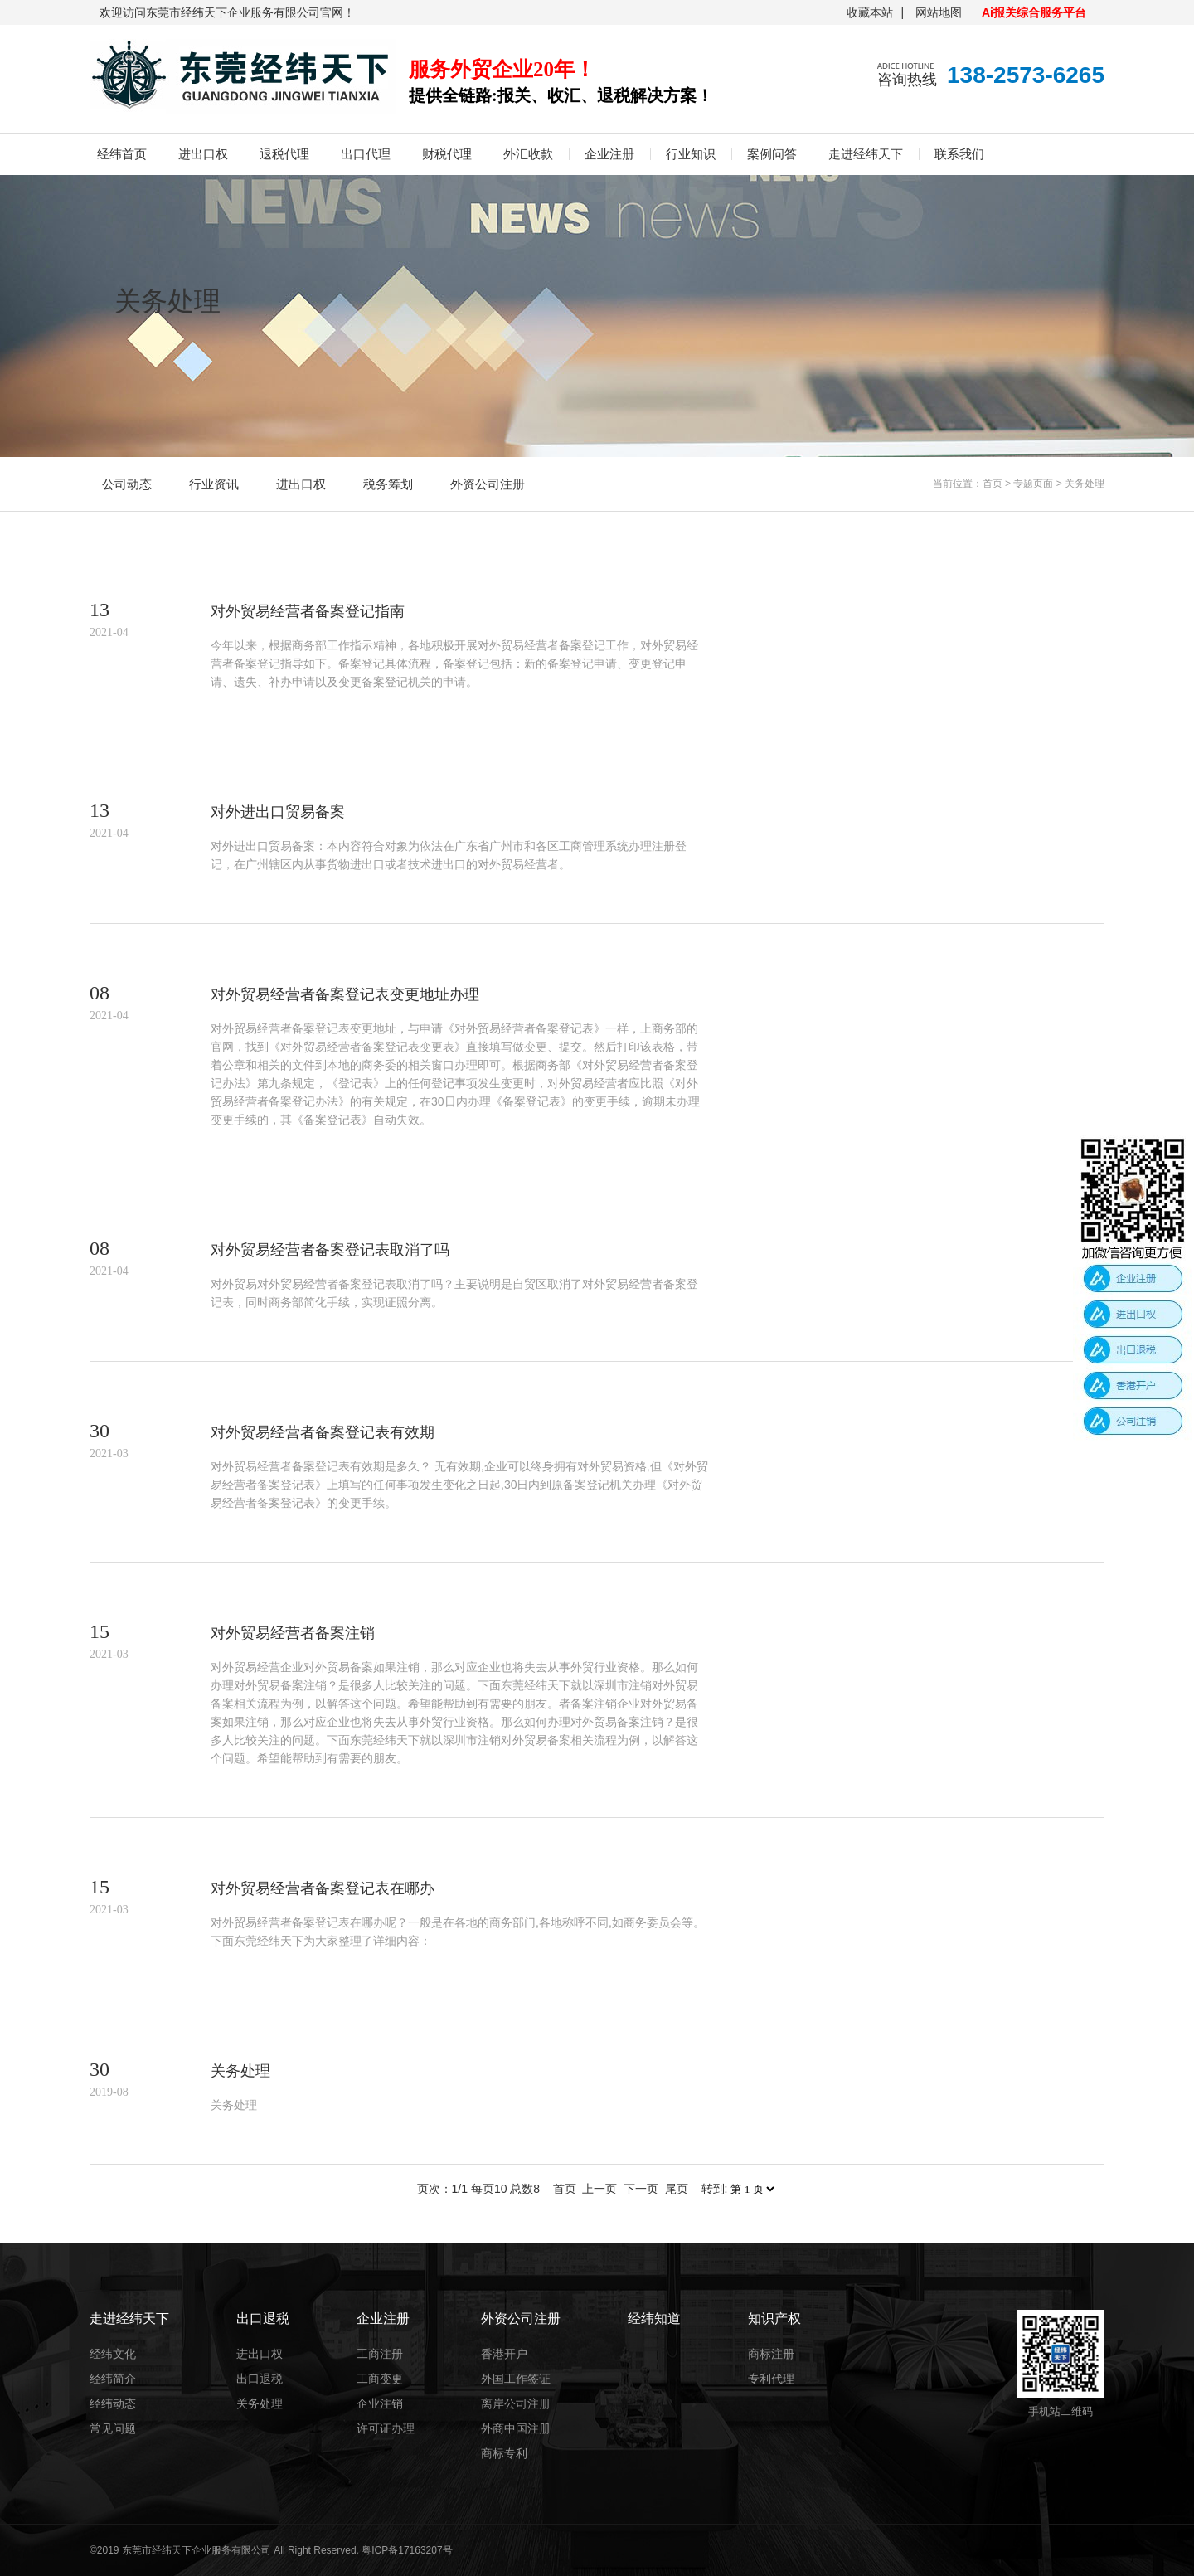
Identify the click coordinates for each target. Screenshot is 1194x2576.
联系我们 (959, 154)
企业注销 (380, 2403)
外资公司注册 (487, 484)
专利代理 (771, 2378)
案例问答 (772, 154)
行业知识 (691, 154)
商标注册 (771, 2353)
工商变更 (380, 2378)
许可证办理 (386, 2428)
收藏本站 (870, 12)
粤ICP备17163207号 (407, 2550)
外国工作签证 (516, 2378)
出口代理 (366, 154)
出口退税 (259, 2378)
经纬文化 (113, 2353)
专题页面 (1033, 483)
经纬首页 (122, 154)
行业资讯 (214, 484)
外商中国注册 (516, 2428)
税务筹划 (388, 484)
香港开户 (504, 2353)
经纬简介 (113, 2378)
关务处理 (1084, 483)
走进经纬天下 (865, 154)
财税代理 (447, 154)
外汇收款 (528, 154)
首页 (992, 483)
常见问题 (113, 2428)
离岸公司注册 (516, 2403)
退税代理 (284, 154)
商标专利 (504, 2453)
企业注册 (609, 154)
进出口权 (203, 154)
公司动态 (127, 484)
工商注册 (380, 2353)
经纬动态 (113, 2403)
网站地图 (938, 12)
